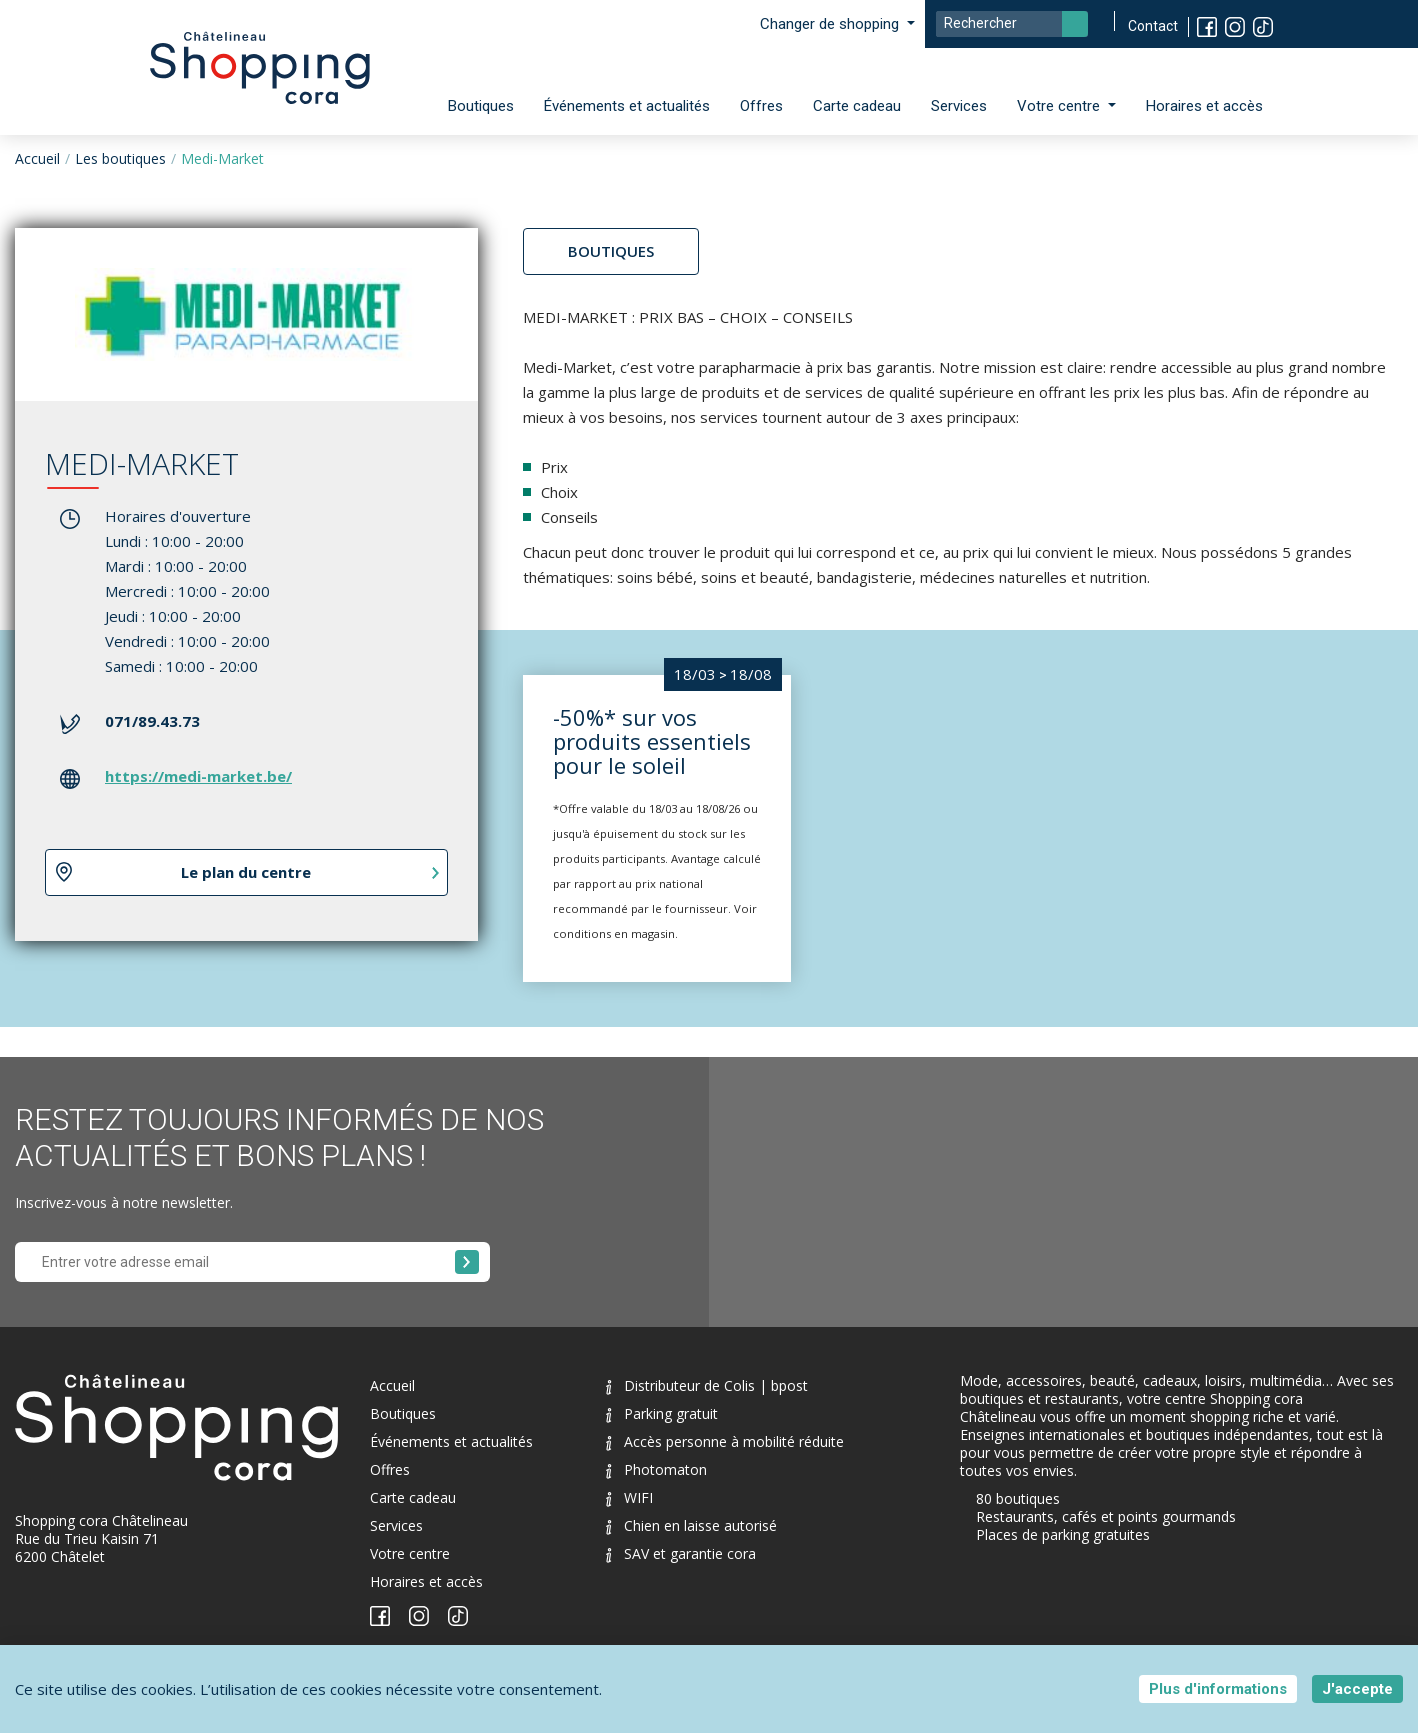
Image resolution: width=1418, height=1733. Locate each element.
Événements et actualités (627, 106)
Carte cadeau (857, 106)
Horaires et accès (1204, 106)
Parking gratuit (662, 1413)
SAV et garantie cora (681, 1553)
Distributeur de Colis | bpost (707, 1385)
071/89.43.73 (152, 721)
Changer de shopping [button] (831, 24)
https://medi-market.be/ (198, 776)
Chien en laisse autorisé (691, 1525)
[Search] (1012, 24)
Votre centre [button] (1060, 106)
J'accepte (1357, 1689)
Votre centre (410, 1553)
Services (959, 106)
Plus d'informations (1218, 1689)
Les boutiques (120, 158)
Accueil (37, 158)
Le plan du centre (246, 872)
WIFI (629, 1497)
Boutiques (481, 106)
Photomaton (656, 1469)
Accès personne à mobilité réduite (725, 1441)
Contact (1153, 26)
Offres (761, 106)
